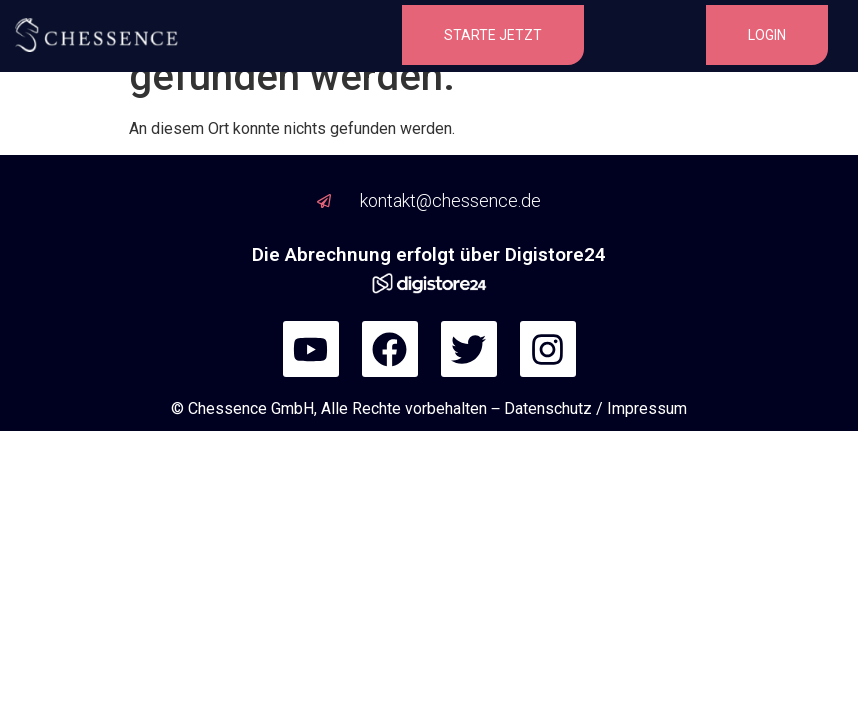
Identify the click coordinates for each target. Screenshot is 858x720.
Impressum (647, 408)
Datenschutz (548, 408)
